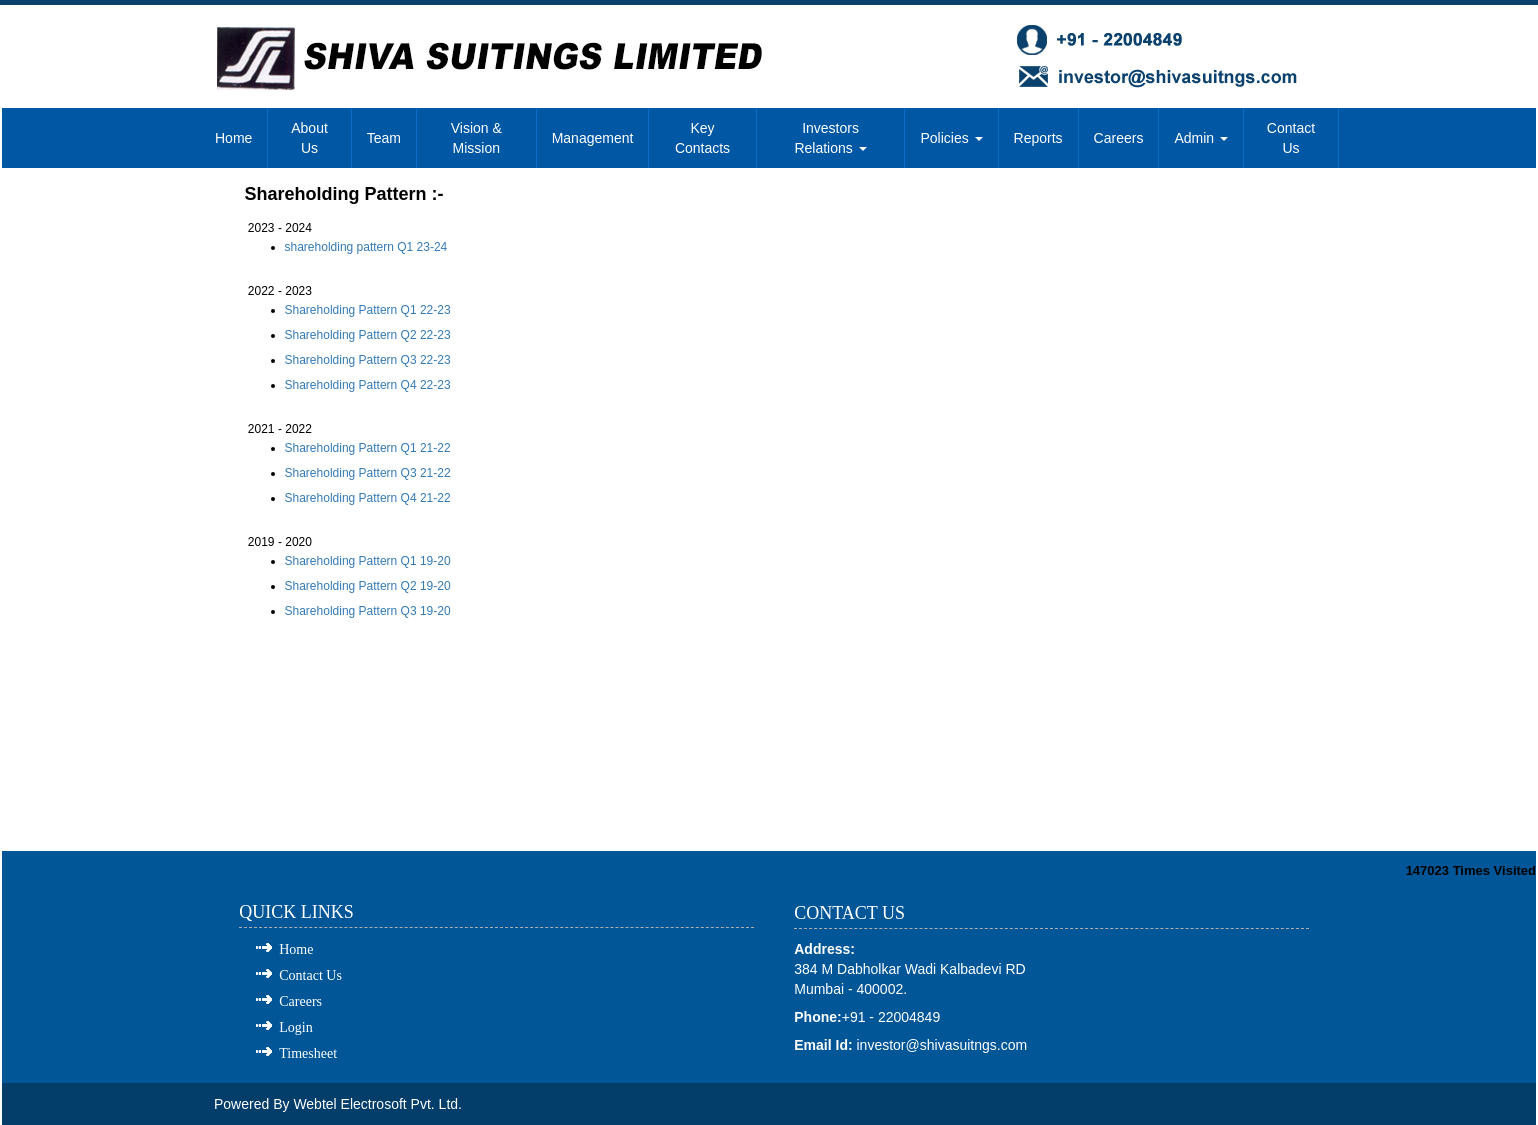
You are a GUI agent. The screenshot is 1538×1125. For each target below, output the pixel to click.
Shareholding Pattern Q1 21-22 (368, 448)
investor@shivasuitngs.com (942, 1045)
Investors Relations (830, 138)
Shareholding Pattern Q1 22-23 (368, 310)
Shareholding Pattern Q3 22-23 (368, 360)
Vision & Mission (476, 138)
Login (295, 1027)
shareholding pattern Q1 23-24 (366, 247)
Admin (1201, 138)
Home (233, 138)
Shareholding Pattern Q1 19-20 (368, 561)
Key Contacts (702, 138)
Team (384, 138)
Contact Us (1291, 138)
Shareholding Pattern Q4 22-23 (368, 385)
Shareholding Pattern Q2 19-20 (368, 586)
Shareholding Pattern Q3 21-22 (368, 473)
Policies (951, 138)
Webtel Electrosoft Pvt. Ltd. (377, 1104)
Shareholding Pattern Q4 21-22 (368, 498)
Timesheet (308, 1053)
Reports (1038, 138)
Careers (1119, 138)
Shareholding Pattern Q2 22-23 (368, 335)
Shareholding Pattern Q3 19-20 (368, 611)
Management (593, 138)
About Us (309, 138)
